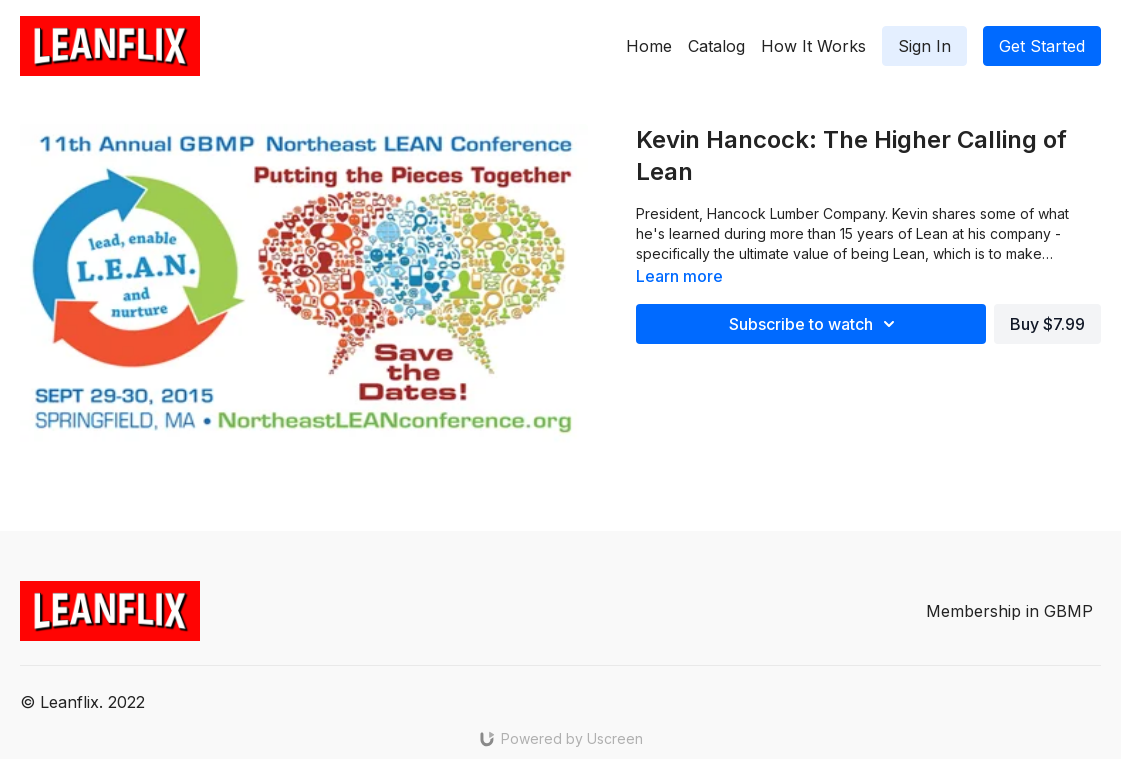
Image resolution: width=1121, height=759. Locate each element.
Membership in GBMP (1009, 611)
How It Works (813, 46)
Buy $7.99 (1047, 324)
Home (649, 46)
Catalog (716, 46)
